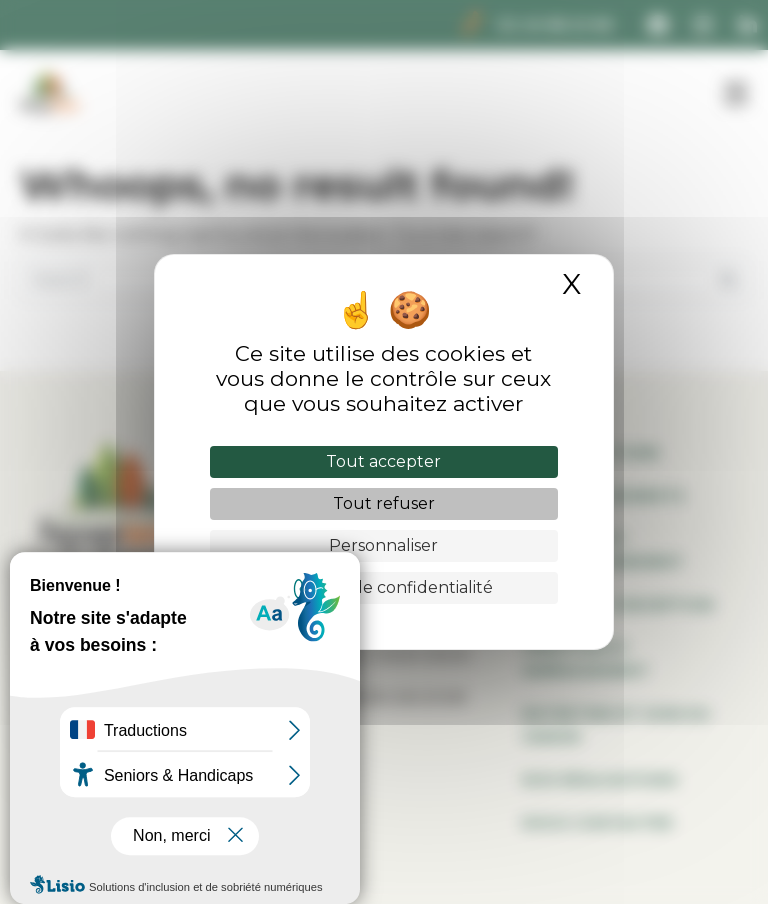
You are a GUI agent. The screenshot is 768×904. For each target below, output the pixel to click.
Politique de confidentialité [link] (384, 587)
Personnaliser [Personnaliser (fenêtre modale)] (383, 545)
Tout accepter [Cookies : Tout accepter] (383, 461)
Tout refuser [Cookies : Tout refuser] (384, 503)
